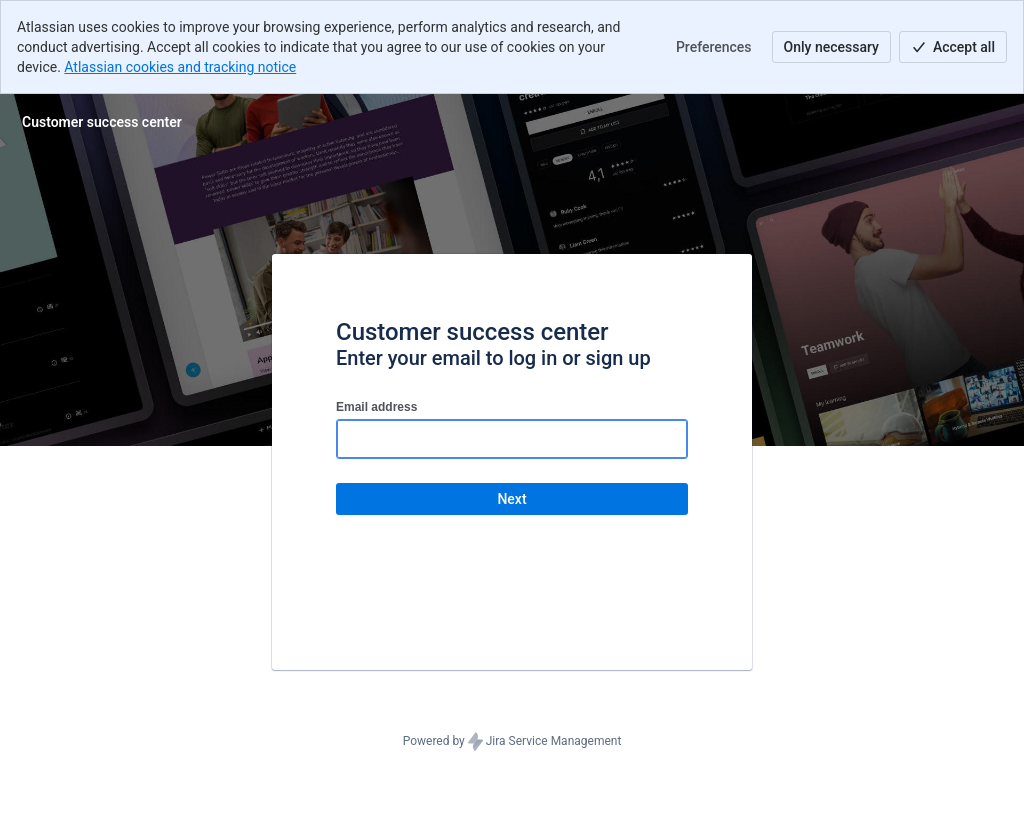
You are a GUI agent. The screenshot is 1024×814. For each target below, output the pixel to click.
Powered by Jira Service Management (512, 742)
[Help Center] (102, 122)
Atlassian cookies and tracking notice (180, 67)
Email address (376, 407)
